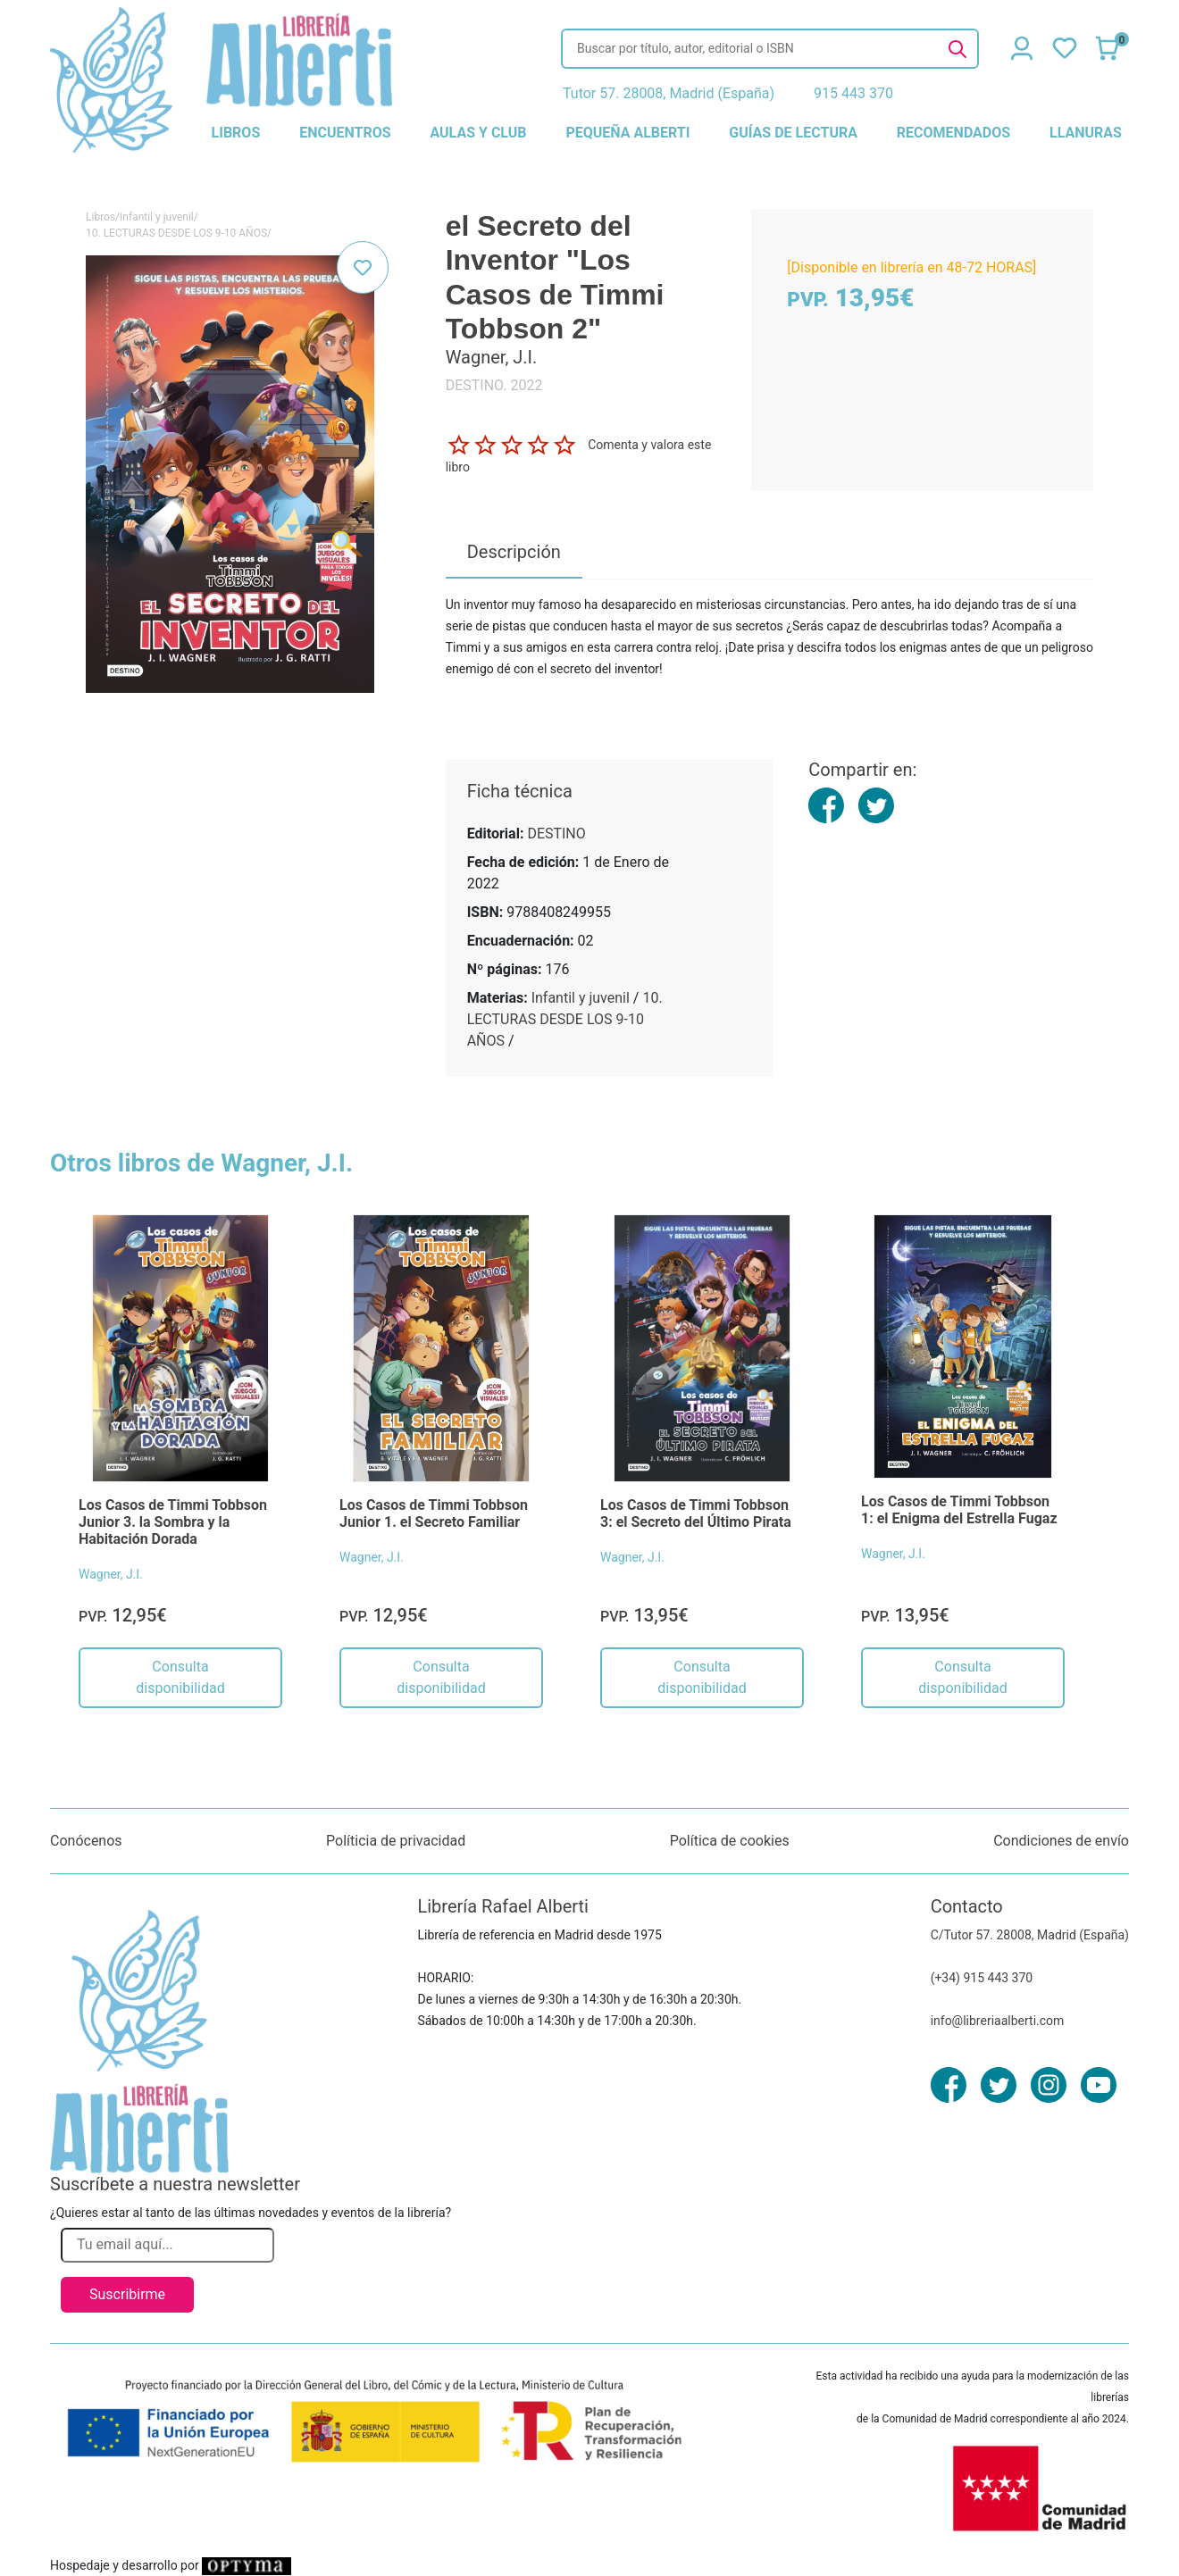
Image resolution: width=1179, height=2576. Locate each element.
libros (236, 132)
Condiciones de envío (1061, 1840)
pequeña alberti (627, 132)
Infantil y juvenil (157, 217)
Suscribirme (127, 2294)
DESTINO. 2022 (494, 385)
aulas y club (478, 132)
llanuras (1085, 132)
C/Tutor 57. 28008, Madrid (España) (1030, 1935)
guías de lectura (793, 132)
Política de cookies (730, 1840)
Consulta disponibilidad (180, 1677)
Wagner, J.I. (111, 1574)
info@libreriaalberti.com (998, 2020)
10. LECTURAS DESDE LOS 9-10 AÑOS (176, 233)
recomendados (953, 132)
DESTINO (556, 833)
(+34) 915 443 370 (982, 1978)
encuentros (344, 132)
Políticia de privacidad (395, 1840)
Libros (100, 217)
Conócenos (86, 1840)
